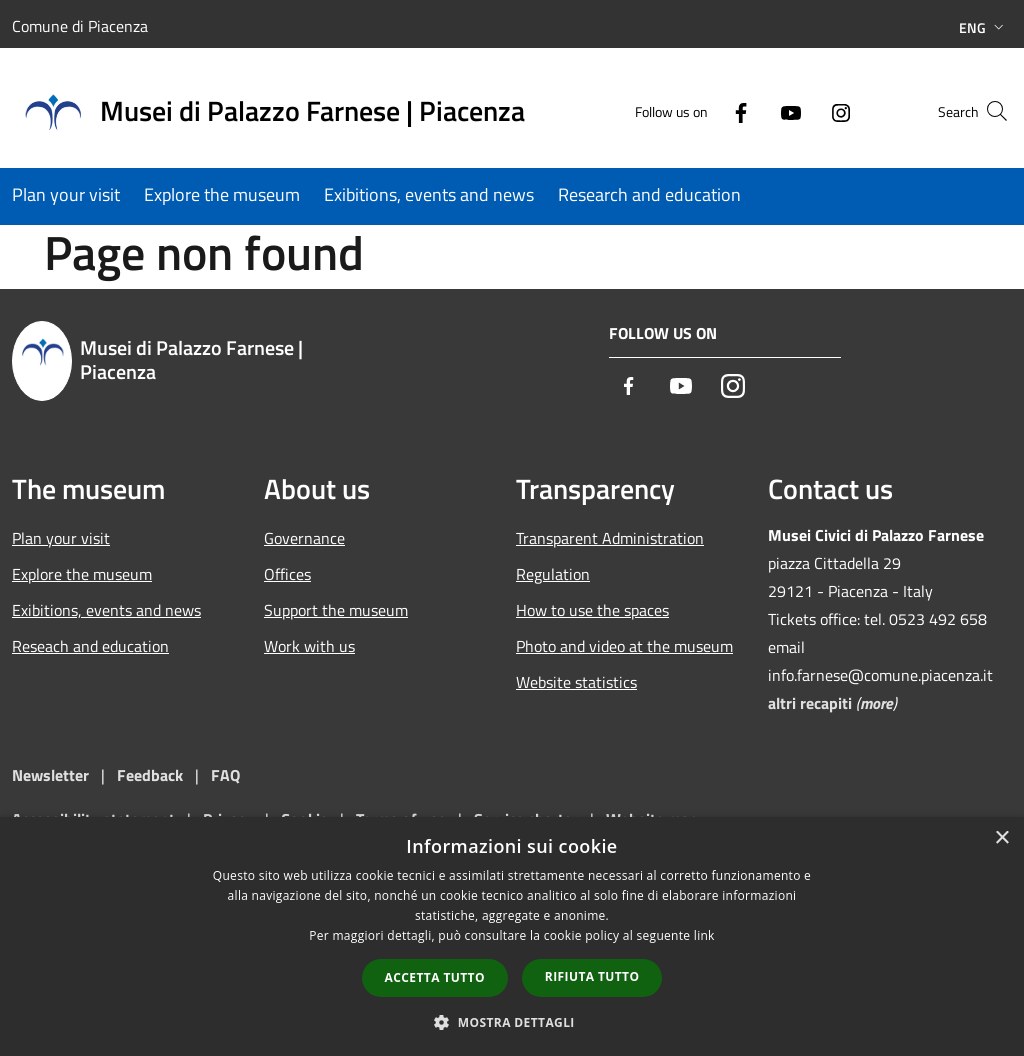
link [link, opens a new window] (704, 935)
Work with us (309, 646)
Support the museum (336, 610)
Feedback (152, 775)
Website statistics (576, 682)
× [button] (1001, 838)
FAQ (225, 775)
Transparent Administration (610, 538)
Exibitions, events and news (106, 610)
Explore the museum (82, 574)
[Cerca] (988, 111)
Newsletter (50, 775)
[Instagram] (802, 110)
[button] (512, 1022)
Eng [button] (983, 27)
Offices (287, 574)
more (876, 703)
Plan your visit (61, 538)
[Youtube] (752, 110)
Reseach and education (90, 646)
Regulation (553, 574)
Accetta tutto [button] (435, 977)
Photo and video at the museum (624, 646)
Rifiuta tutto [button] (592, 976)
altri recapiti (810, 703)
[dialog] (512, 936)
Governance (304, 538)
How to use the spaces (592, 610)
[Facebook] (702, 110)
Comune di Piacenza (80, 26)
